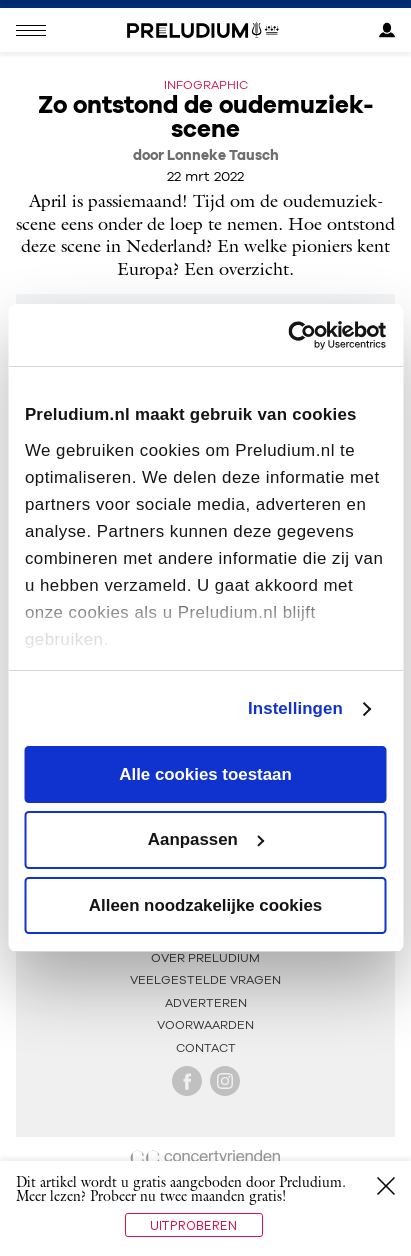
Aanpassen (206, 839)
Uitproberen (194, 1225)
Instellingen (295, 707)
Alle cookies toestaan (205, 774)
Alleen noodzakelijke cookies (205, 905)
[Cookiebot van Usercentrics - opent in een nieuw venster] (298, 335)
